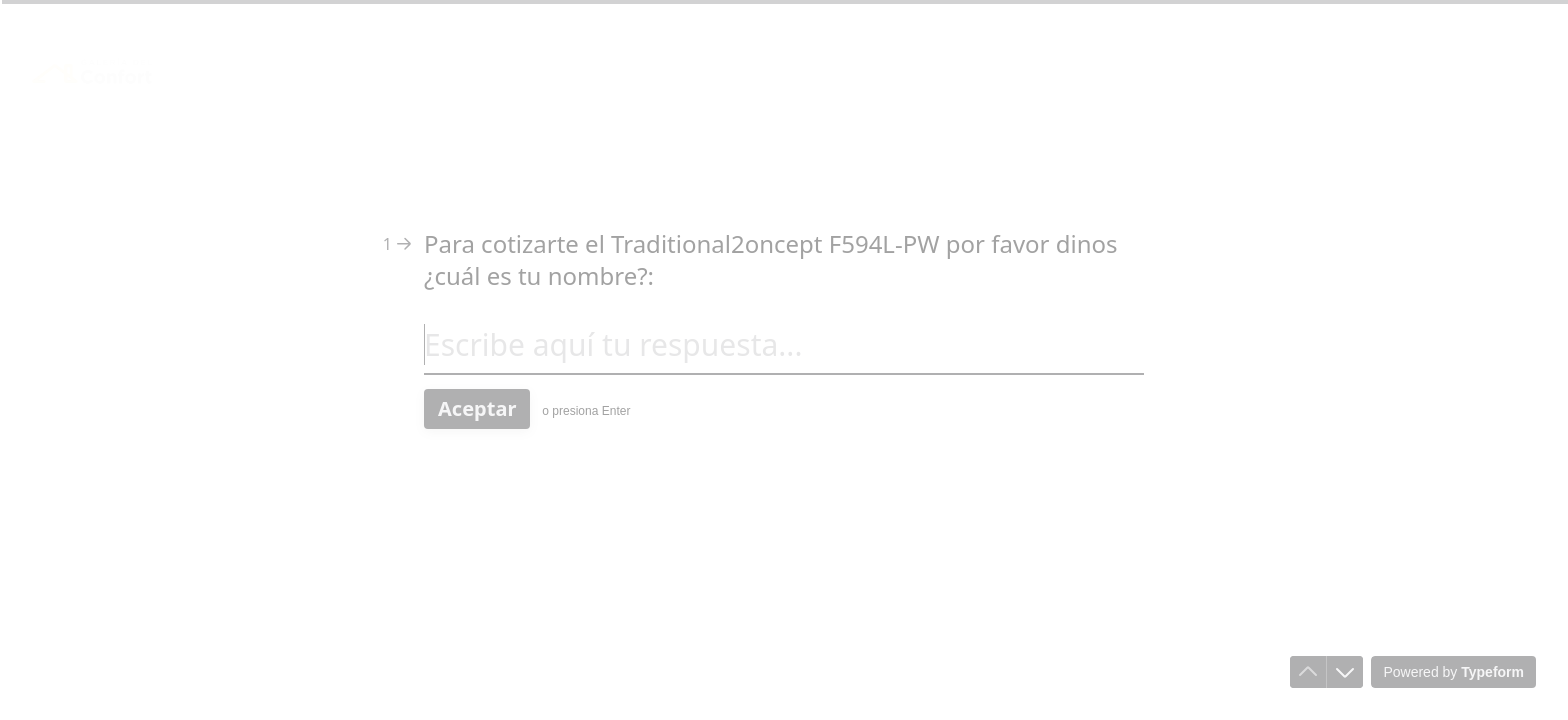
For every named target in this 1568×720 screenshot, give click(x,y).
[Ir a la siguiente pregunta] (1345, 672)
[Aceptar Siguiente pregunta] (477, 409)
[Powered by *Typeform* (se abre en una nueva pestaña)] (1453, 672)
